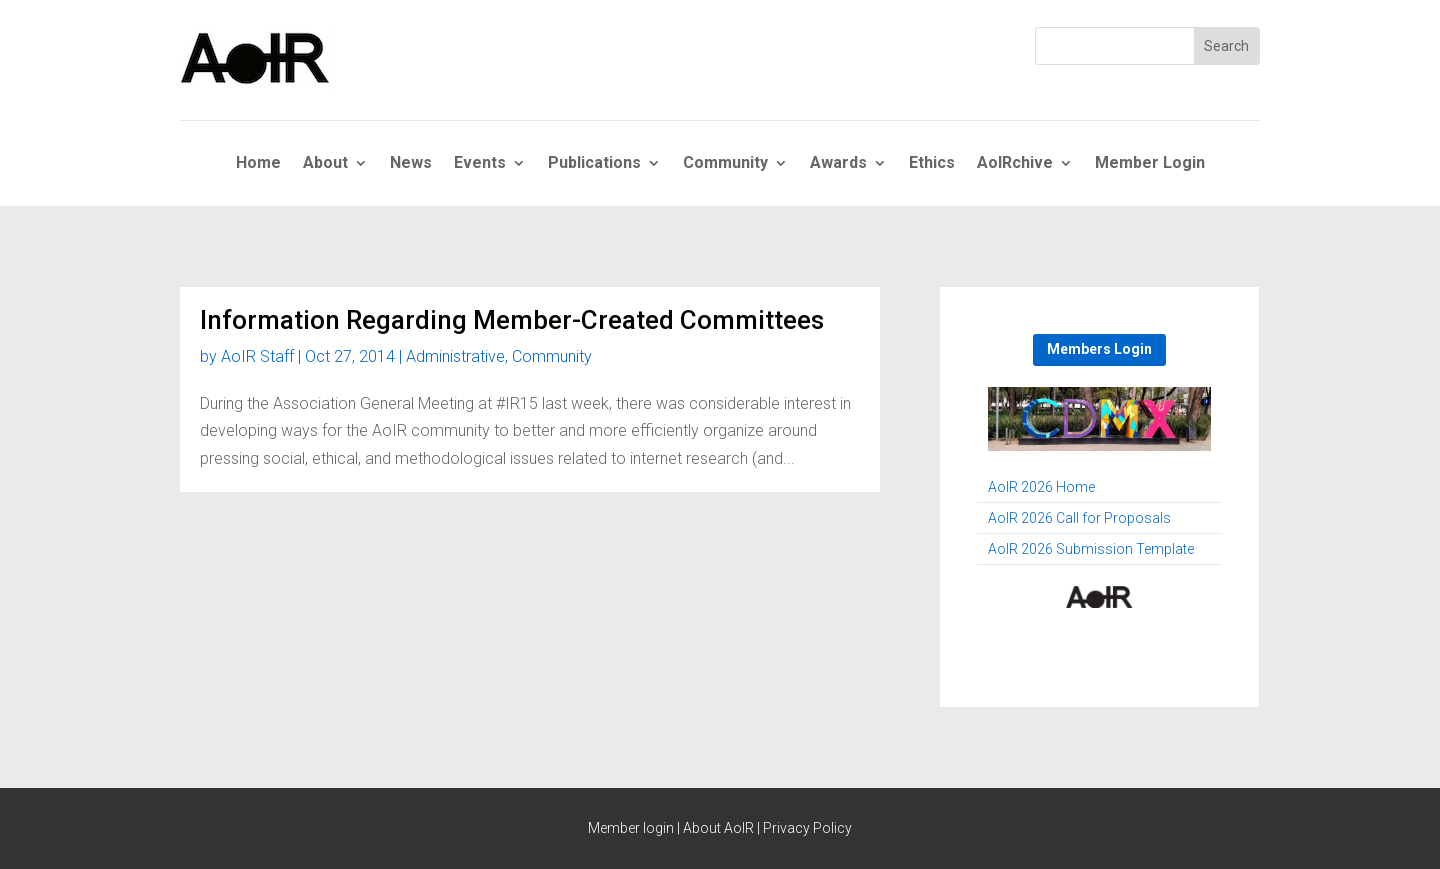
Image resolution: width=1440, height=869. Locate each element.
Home (258, 164)
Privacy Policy (807, 828)
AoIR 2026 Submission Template (1091, 549)
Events (480, 164)
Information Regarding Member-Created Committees (512, 320)
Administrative (455, 356)
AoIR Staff (257, 356)
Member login (631, 828)
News (411, 164)
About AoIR (718, 828)
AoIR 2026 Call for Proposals (1079, 518)
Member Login (1150, 164)
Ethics (932, 164)
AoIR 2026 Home (1041, 487)
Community (725, 164)
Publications (594, 164)
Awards (838, 164)
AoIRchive (1015, 164)
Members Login (1099, 349)
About (325, 164)
